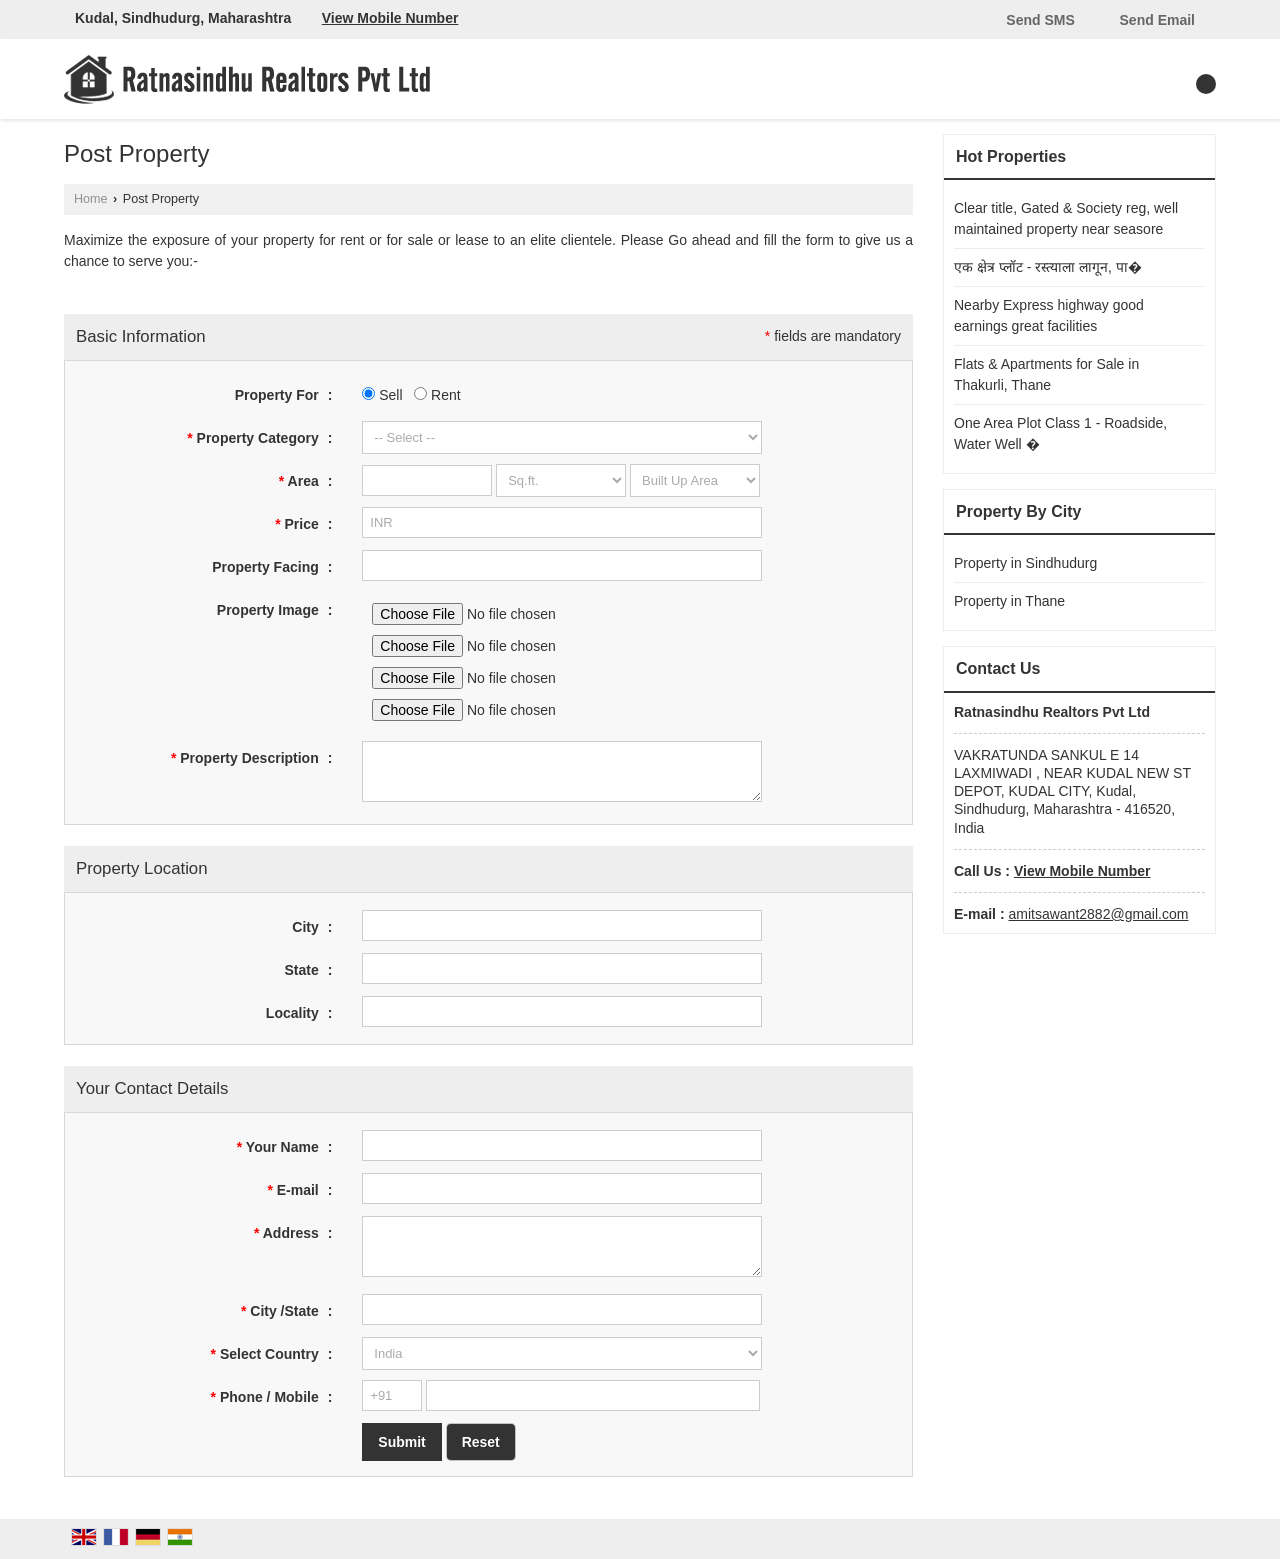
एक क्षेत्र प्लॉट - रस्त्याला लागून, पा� (1048, 267)
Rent (437, 395)
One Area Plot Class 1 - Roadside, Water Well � (1060, 433)
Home (91, 199)
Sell (382, 395)
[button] (390, 18)
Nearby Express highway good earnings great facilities (1049, 315)
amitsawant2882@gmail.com (1098, 914)
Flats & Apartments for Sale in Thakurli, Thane (1046, 374)
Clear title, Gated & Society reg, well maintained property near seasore (1066, 218)
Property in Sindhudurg (1025, 563)
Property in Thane (1009, 601)
